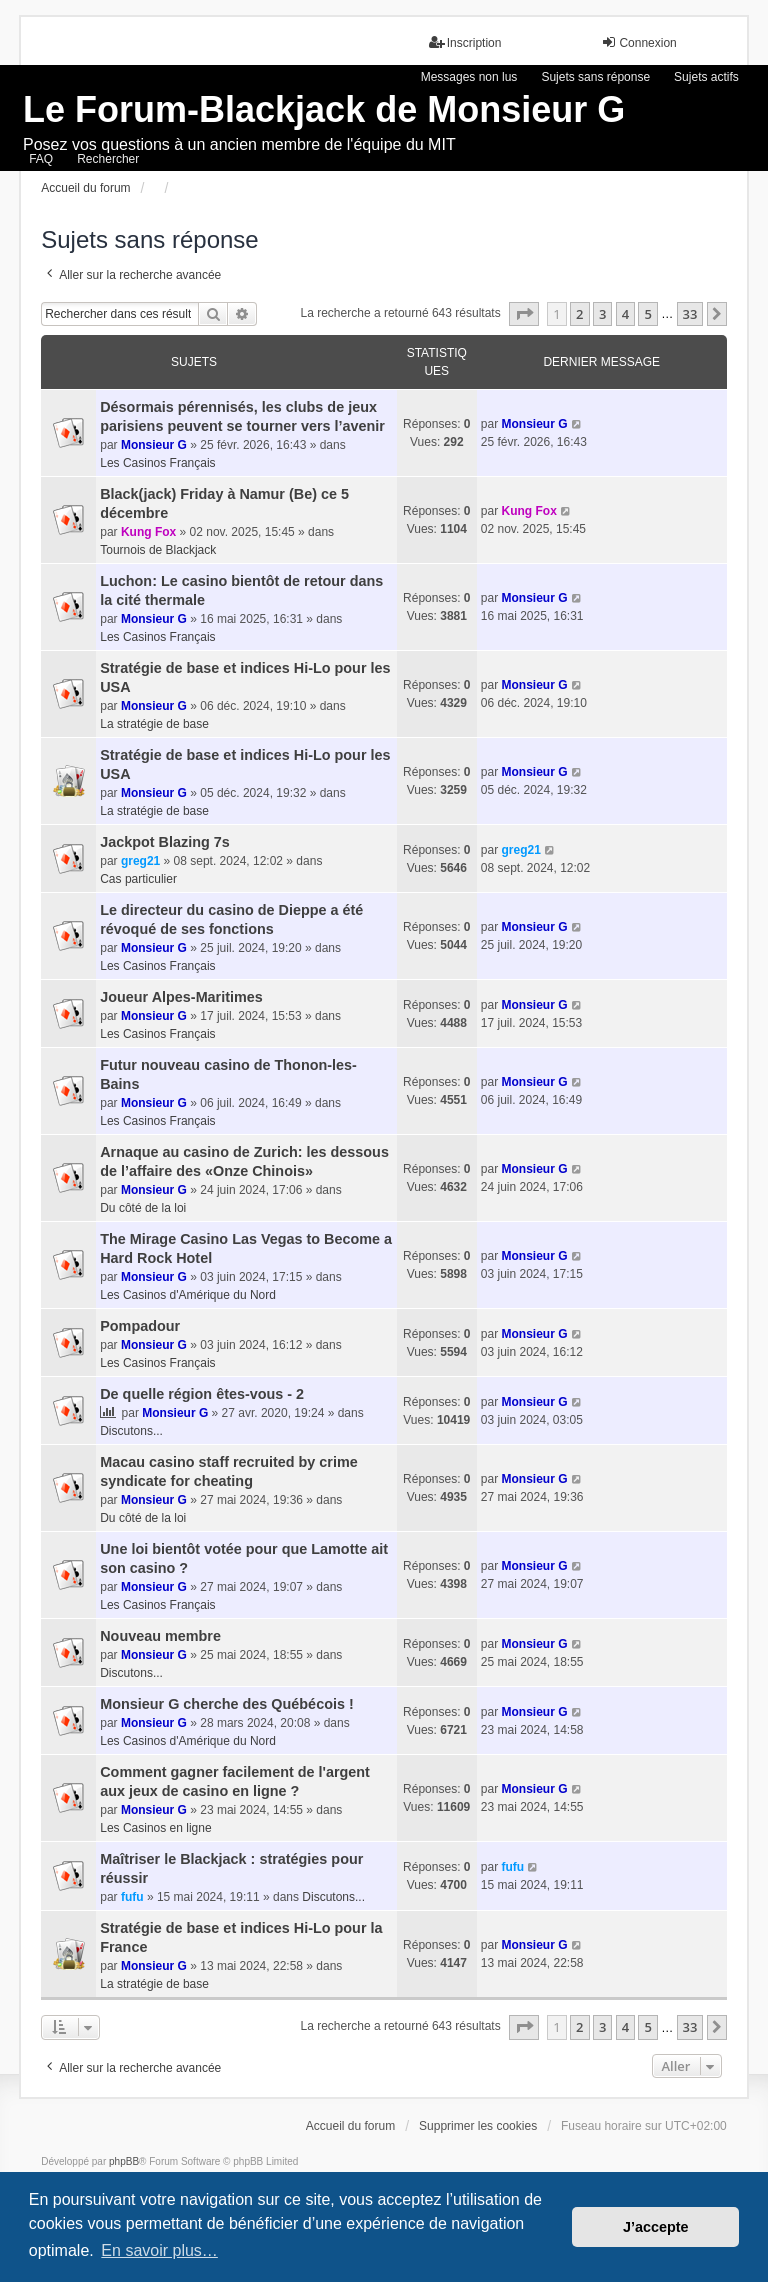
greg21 (140, 861)
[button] (524, 314)
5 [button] (647, 314)
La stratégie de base (154, 724)
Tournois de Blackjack (158, 550)
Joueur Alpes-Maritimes (181, 997)
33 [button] (690, 314)
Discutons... (131, 1431)
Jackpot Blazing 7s (165, 842)
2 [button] (579, 314)
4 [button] (625, 314)
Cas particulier (138, 879)
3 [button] (602, 314)
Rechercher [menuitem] (108, 159)
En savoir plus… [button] (159, 2250)
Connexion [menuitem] (638, 42)
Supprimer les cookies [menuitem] (478, 2126)
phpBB (124, 2161)
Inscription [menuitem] (465, 42)
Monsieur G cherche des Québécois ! (227, 1704)
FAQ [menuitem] (41, 159)
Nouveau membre (160, 1636)
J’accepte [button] (656, 2227)
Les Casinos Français (157, 463)
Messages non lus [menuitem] (469, 77)
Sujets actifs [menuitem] (706, 77)
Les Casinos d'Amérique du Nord (188, 1295)
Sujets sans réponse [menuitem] (595, 77)
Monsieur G (154, 445)
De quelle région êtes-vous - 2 (202, 1394)
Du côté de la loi (143, 1208)
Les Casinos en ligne (155, 1828)
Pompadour (140, 1326)
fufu (132, 1897)
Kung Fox (148, 532)
